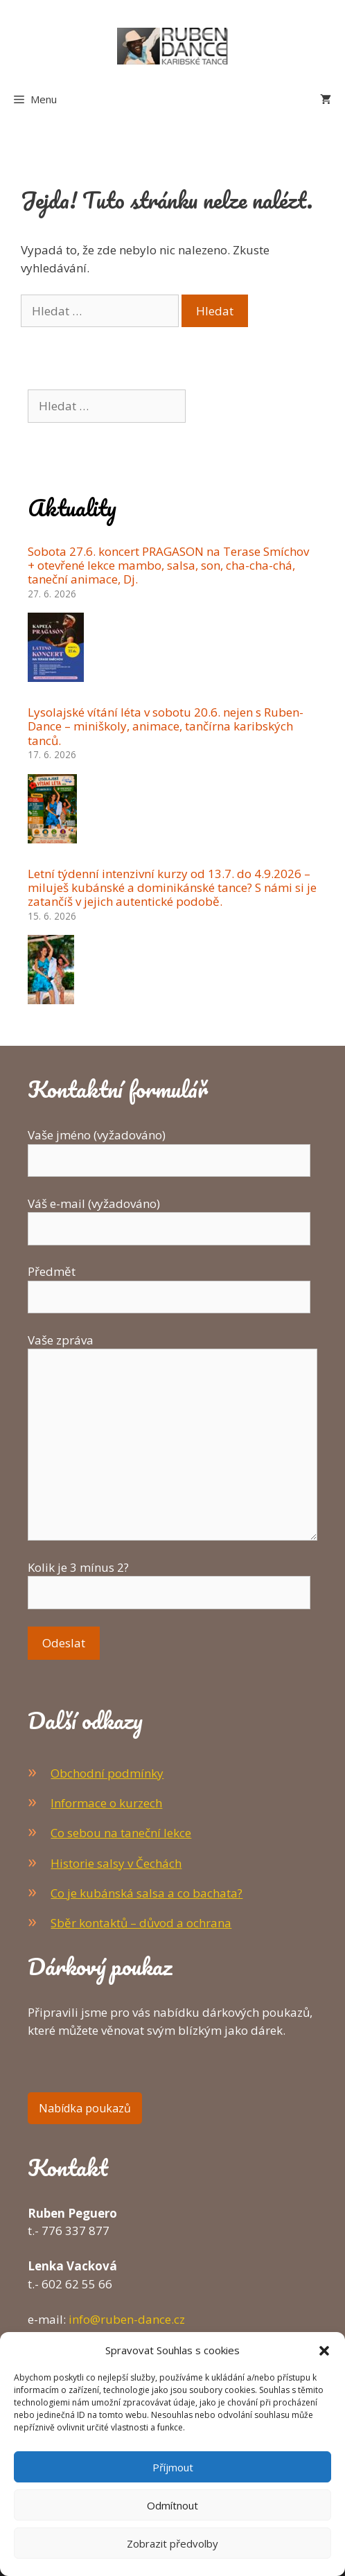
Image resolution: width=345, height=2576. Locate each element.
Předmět (169, 1284)
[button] (324, 2350)
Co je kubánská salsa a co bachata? (146, 1893)
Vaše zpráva (172, 1349)
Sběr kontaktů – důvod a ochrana (141, 1923)
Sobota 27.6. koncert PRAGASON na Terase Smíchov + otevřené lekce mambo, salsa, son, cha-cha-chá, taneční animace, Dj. (168, 565)
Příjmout (172, 2467)
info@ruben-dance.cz (127, 2319)
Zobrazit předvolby (172, 2543)
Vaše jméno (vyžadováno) (169, 1147)
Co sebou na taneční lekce (121, 1833)
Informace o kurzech (106, 1803)
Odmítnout (172, 2505)
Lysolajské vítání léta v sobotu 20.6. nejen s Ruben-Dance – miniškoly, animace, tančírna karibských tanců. (165, 726)
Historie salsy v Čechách (116, 1863)
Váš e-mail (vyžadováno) (169, 1216)
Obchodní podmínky (107, 1773)
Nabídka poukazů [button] (85, 2108)
